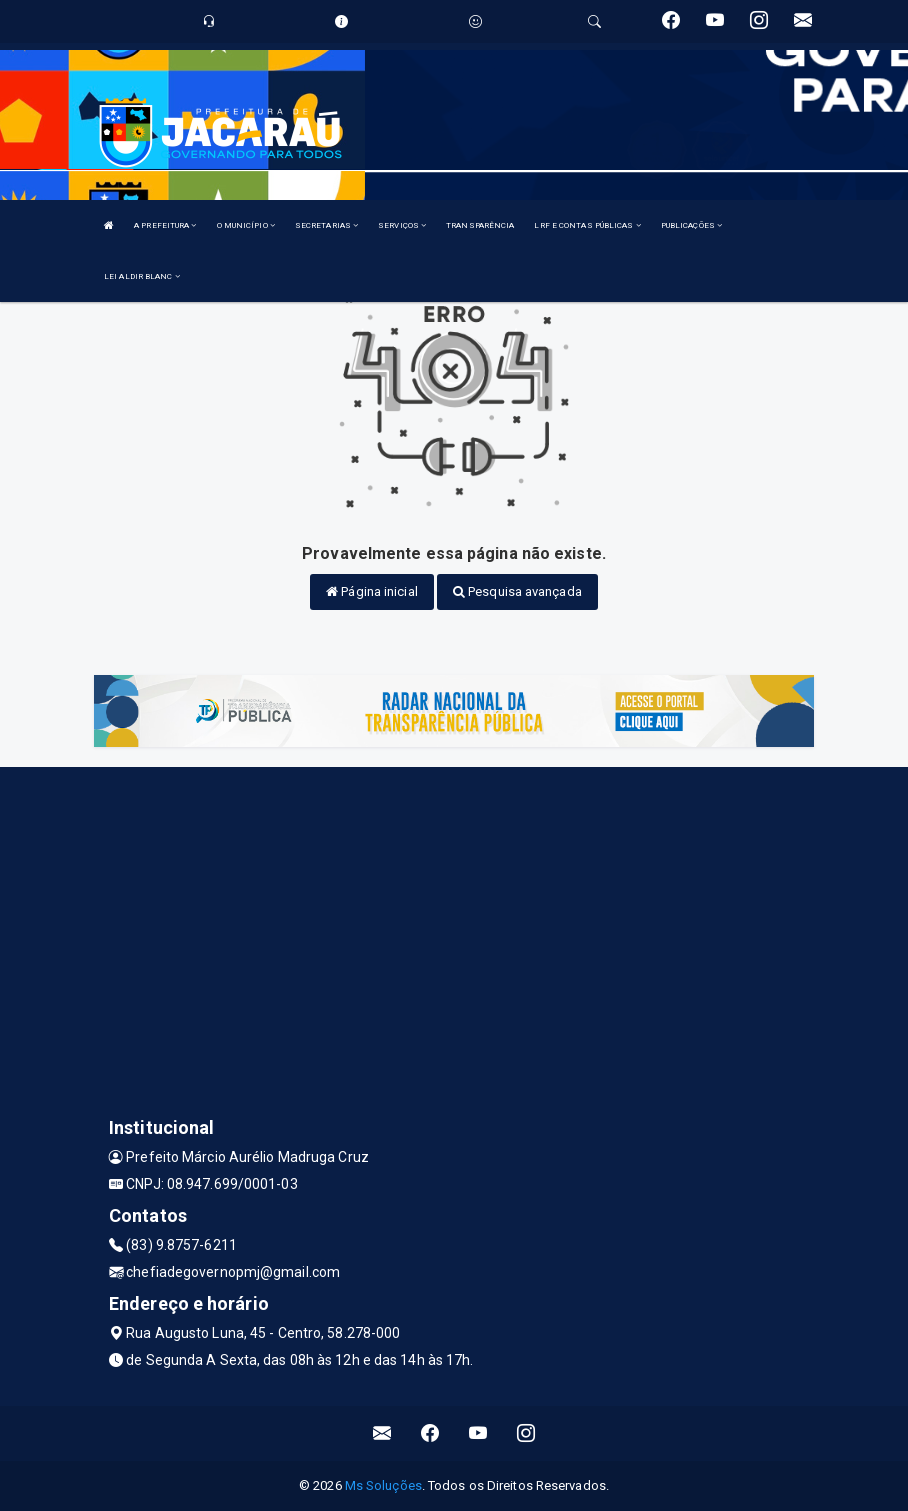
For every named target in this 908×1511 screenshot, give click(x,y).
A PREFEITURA (165, 225)
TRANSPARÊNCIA (480, 225)
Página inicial (372, 591)
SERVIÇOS (402, 225)
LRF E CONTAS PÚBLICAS (587, 225)
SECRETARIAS (326, 225)
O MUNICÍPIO (246, 225)
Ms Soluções (383, 1485)
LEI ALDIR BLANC (142, 276)
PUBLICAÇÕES (691, 225)
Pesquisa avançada (517, 591)
